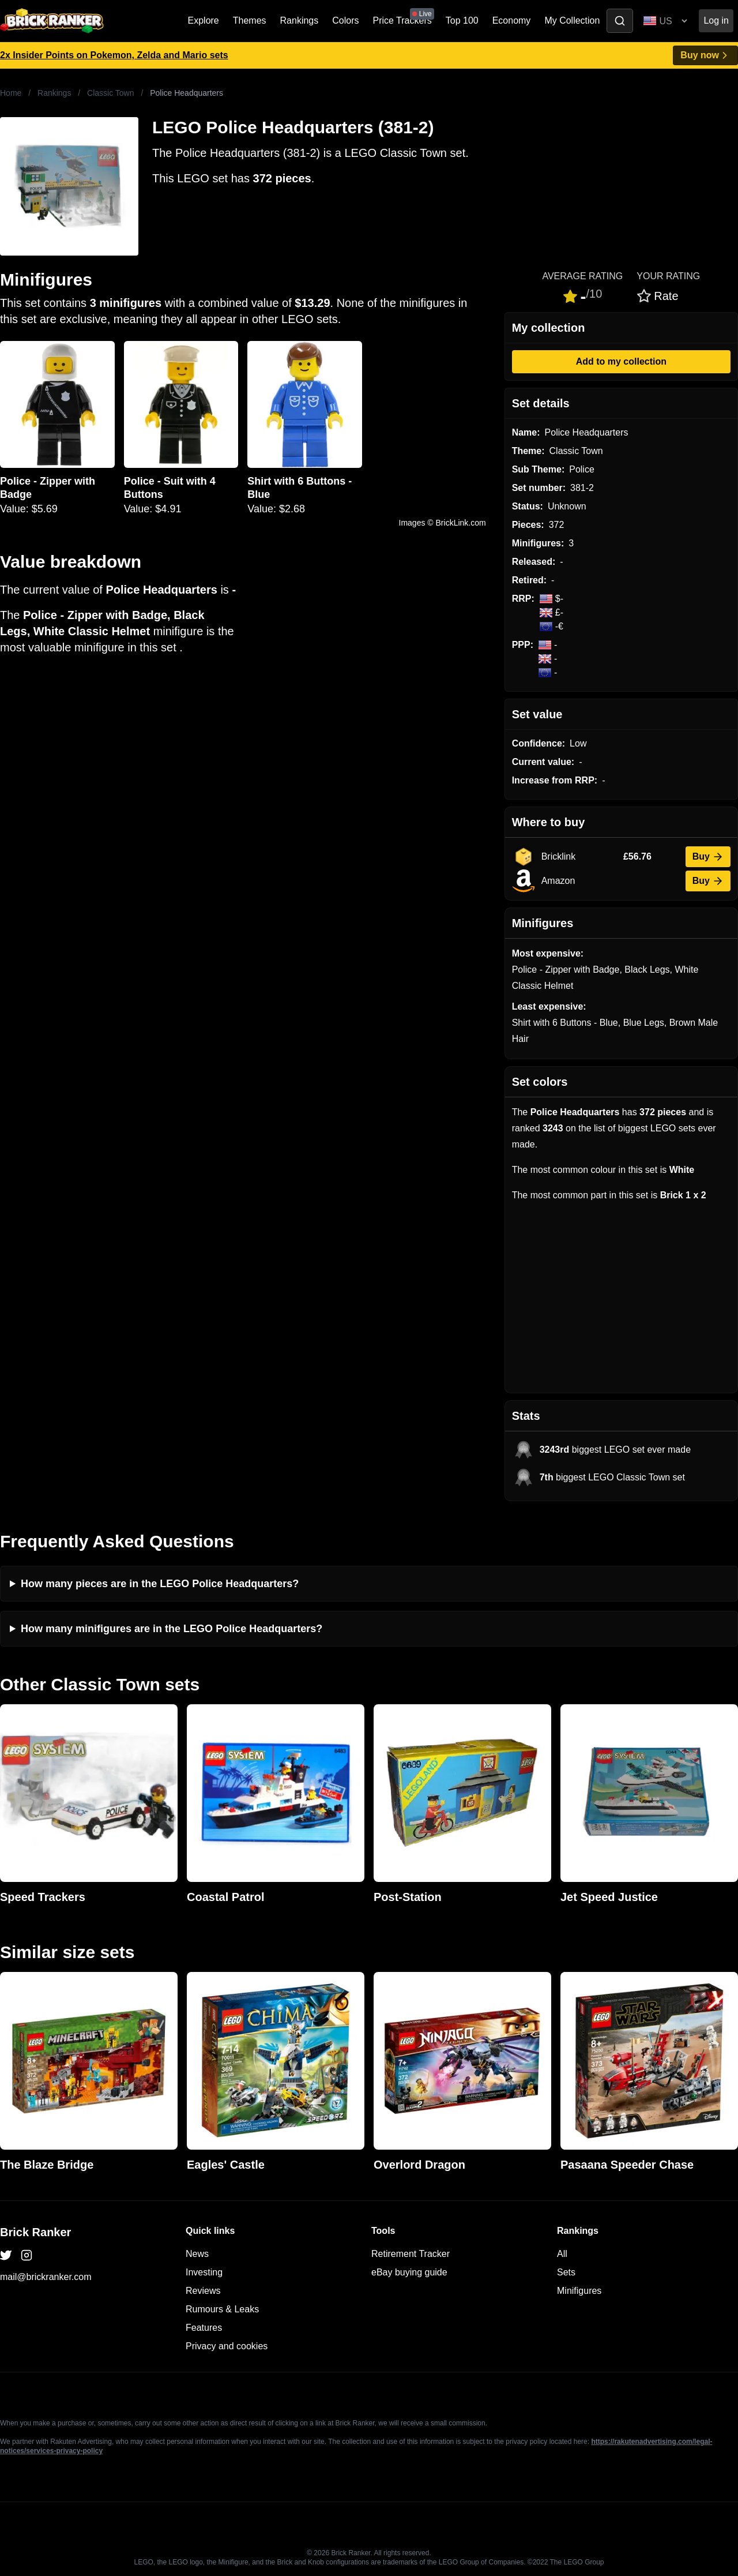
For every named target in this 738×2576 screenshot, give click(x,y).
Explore (203, 20)
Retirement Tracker (410, 2254)
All (562, 2254)
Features (204, 2328)
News (197, 2254)
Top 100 (462, 20)
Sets (566, 2272)
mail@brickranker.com (46, 2277)
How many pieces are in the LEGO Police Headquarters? (160, 1583)
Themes (249, 20)
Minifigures (579, 2291)
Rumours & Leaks (222, 2309)
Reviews (203, 2291)
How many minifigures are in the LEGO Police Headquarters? (171, 1628)
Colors (345, 20)
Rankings (299, 20)
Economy (511, 20)
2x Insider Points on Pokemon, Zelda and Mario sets (114, 55)
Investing (204, 2272)
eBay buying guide (409, 2272)
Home (10, 93)
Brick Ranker (35, 2232)
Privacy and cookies (227, 2346)
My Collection (572, 20)
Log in (716, 20)
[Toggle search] (620, 21)
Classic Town (110, 93)
